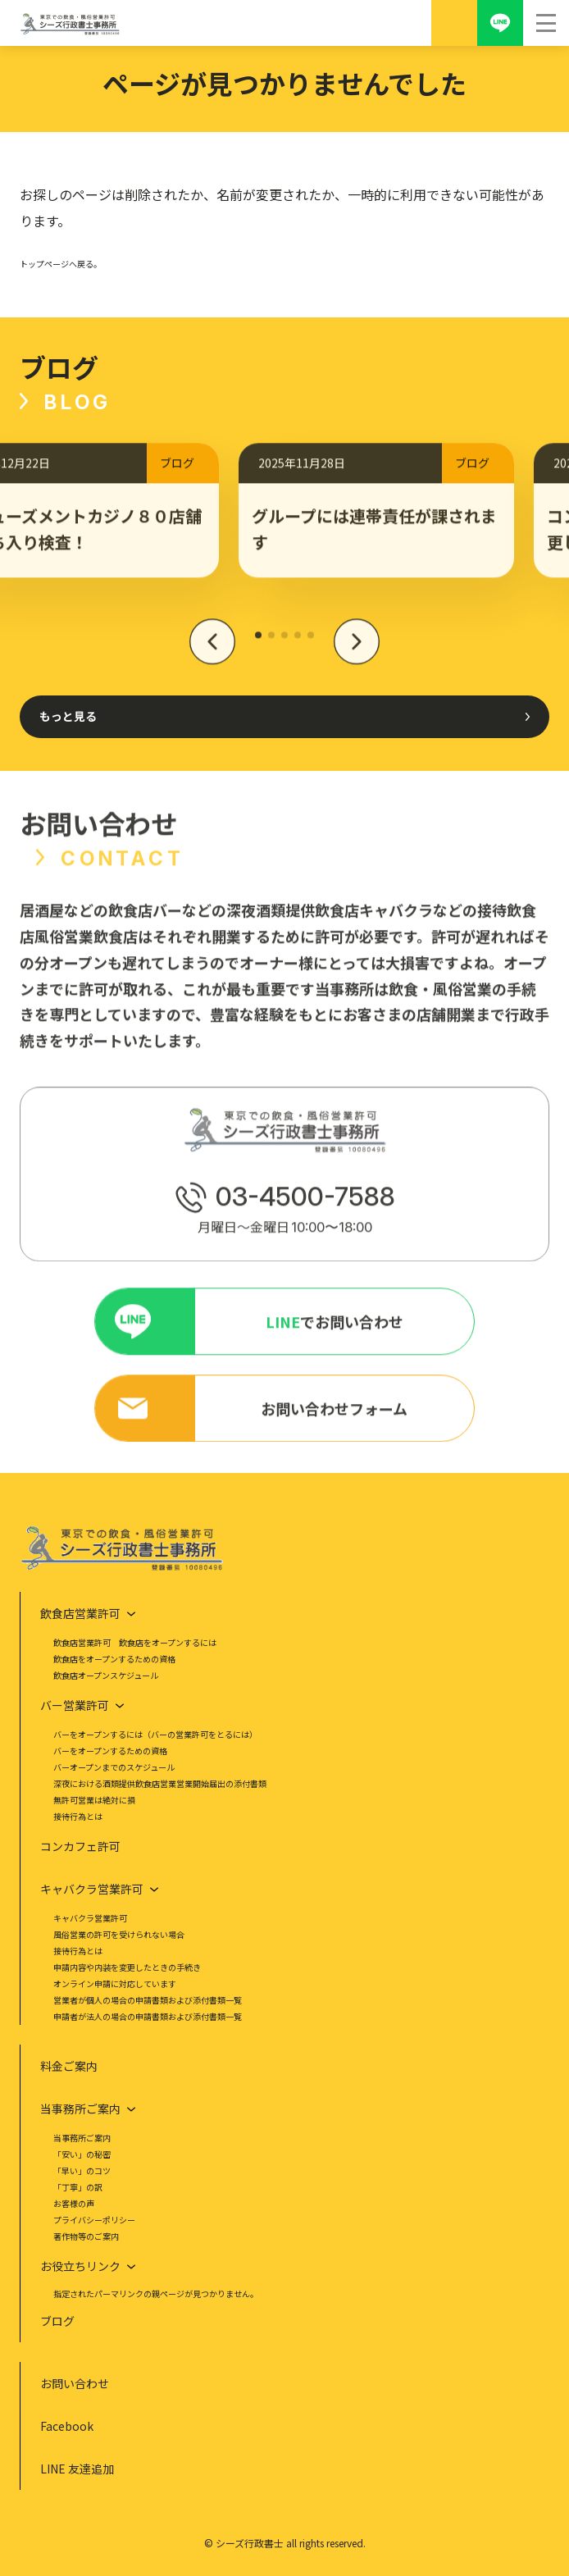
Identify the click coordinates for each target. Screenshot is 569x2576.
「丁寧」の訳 (77, 2187)
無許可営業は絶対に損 (94, 1800)
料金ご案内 (69, 2066)
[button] (212, 649)
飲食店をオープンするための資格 (114, 1659)
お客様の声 (73, 2203)
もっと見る (68, 716)
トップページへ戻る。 (61, 264)
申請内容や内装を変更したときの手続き (127, 1967)
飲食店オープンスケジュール (105, 1675)
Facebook (66, 2426)
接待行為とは (77, 1816)
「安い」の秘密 (82, 2154)
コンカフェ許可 (80, 1846)
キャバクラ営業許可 (90, 1918)
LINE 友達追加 (77, 2468)
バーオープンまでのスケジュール (114, 1767)
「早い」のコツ (82, 2170)
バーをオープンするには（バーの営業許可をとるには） (155, 1734)
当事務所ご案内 (82, 2137)
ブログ (57, 2321)
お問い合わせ (74, 2383)
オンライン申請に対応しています (114, 1983)
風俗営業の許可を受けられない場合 (118, 1934)
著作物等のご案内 (86, 2236)
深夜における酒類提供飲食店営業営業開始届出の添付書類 (159, 1783)
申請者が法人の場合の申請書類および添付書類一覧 (147, 2016)
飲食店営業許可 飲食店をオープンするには (134, 1642)
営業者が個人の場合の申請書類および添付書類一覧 (147, 2000)
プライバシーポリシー (94, 2220)
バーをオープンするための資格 (110, 1750)
